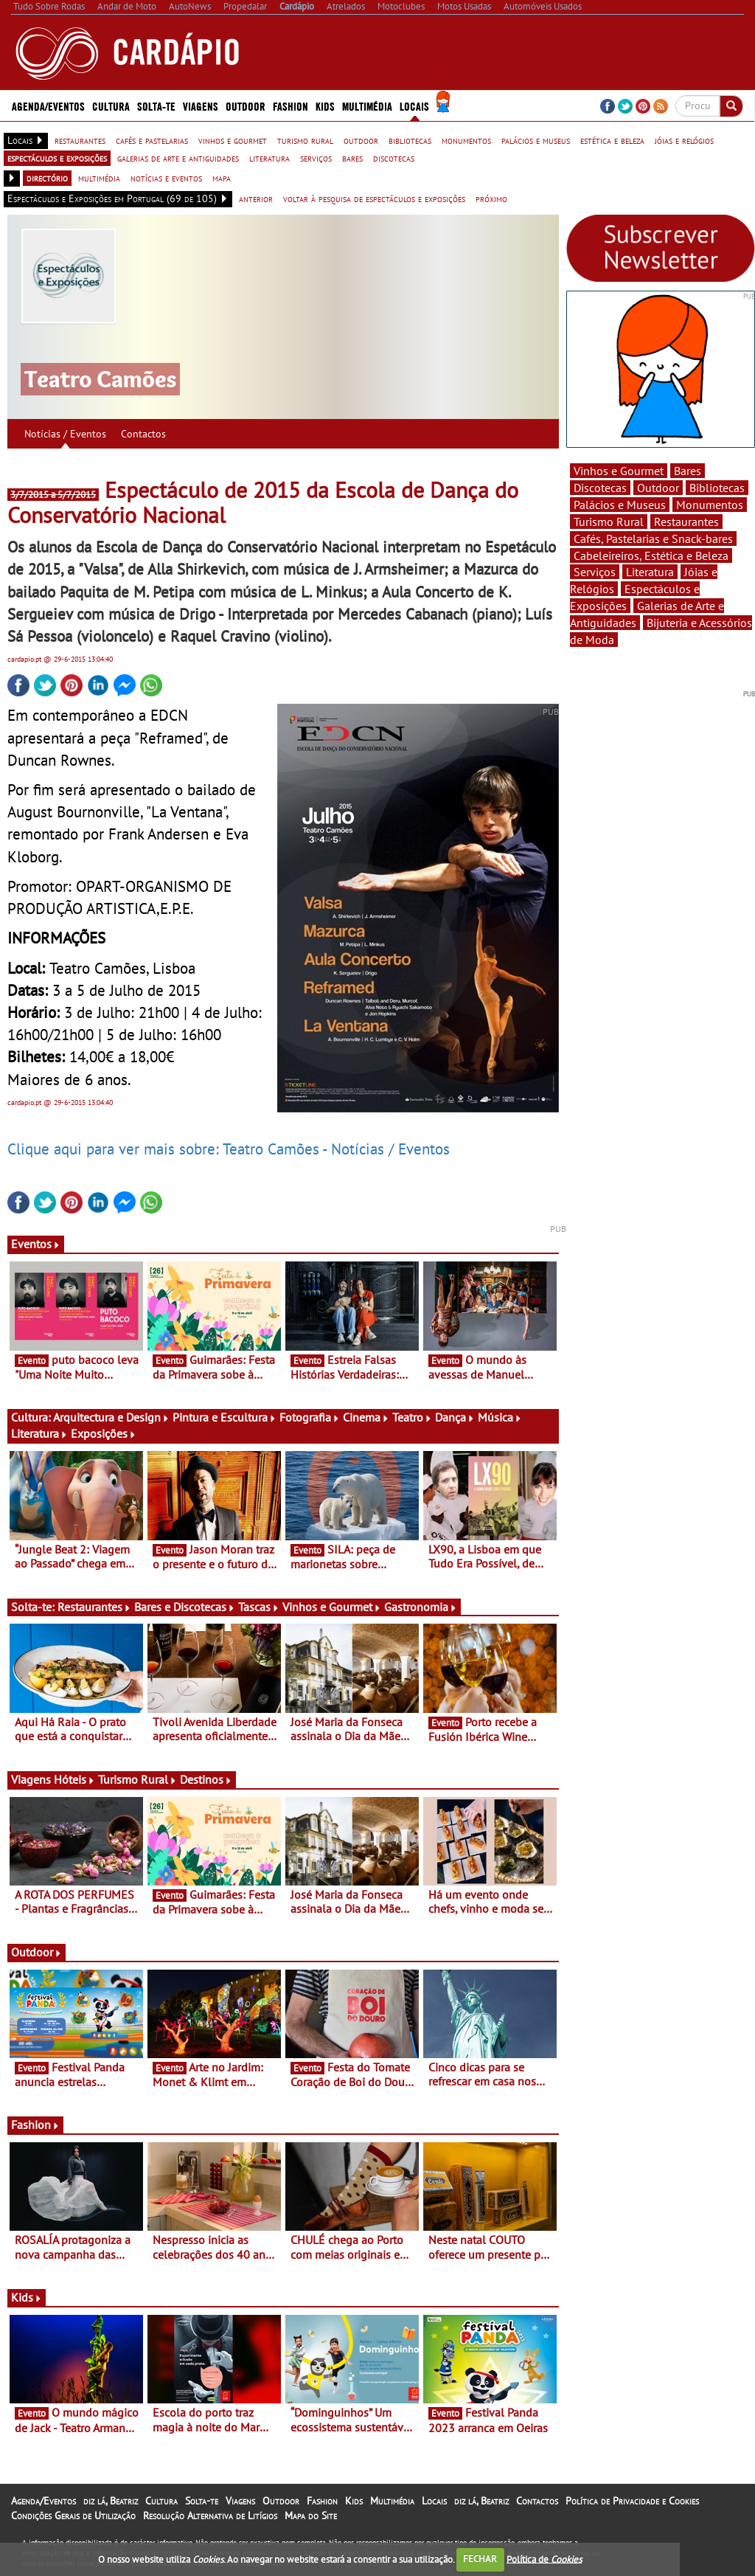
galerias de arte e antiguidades (178, 158)
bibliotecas (410, 140)
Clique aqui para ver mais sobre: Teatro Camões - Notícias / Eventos (228, 1148)
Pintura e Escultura (224, 1417)
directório (47, 177)
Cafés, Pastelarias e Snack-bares (653, 538)
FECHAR (480, 2558)
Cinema (366, 1417)
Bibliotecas (717, 487)
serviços (316, 158)
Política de (544, 2558)
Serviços (595, 571)
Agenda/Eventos (48, 105)
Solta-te (156, 105)
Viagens (200, 105)
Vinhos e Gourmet (331, 1606)
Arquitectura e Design (111, 1417)
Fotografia (309, 1417)
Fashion (290, 105)
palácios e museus (535, 140)
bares (352, 158)
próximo (491, 198)
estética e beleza (612, 140)
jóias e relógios (684, 140)
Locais (414, 105)
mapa (221, 177)
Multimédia (367, 105)
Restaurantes (94, 1606)
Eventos (35, 1243)
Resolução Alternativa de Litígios (210, 2515)
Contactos (143, 433)
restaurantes (80, 140)
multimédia (99, 177)
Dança (455, 1417)
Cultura (111, 105)
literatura (269, 158)
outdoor (361, 140)
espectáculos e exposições (57, 158)
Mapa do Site (311, 2515)
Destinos (206, 1779)
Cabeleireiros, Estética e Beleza (651, 555)
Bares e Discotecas (184, 1606)
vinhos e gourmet (232, 140)
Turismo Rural (137, 1779)
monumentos (466, 140)
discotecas (393, 158)
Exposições (103, 1433)
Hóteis (74, 1779)
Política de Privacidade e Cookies (632, 2500)
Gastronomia (420, 1606)
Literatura (39, 1433)
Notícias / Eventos (65, 433)
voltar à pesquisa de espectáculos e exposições (374, 198)
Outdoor (245, 105)
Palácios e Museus (620, 504)
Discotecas (600, 487)
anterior (256, 198)
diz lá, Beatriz (110, 2500)
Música (500, 1417)
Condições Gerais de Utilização (73, 2515)
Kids (325, 105)
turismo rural (305, 140)
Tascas (258, 1606)
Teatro (412, 1417)
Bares (687, 470)
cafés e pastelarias (152, 140)
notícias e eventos (166, 177)
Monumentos (709, 504)
